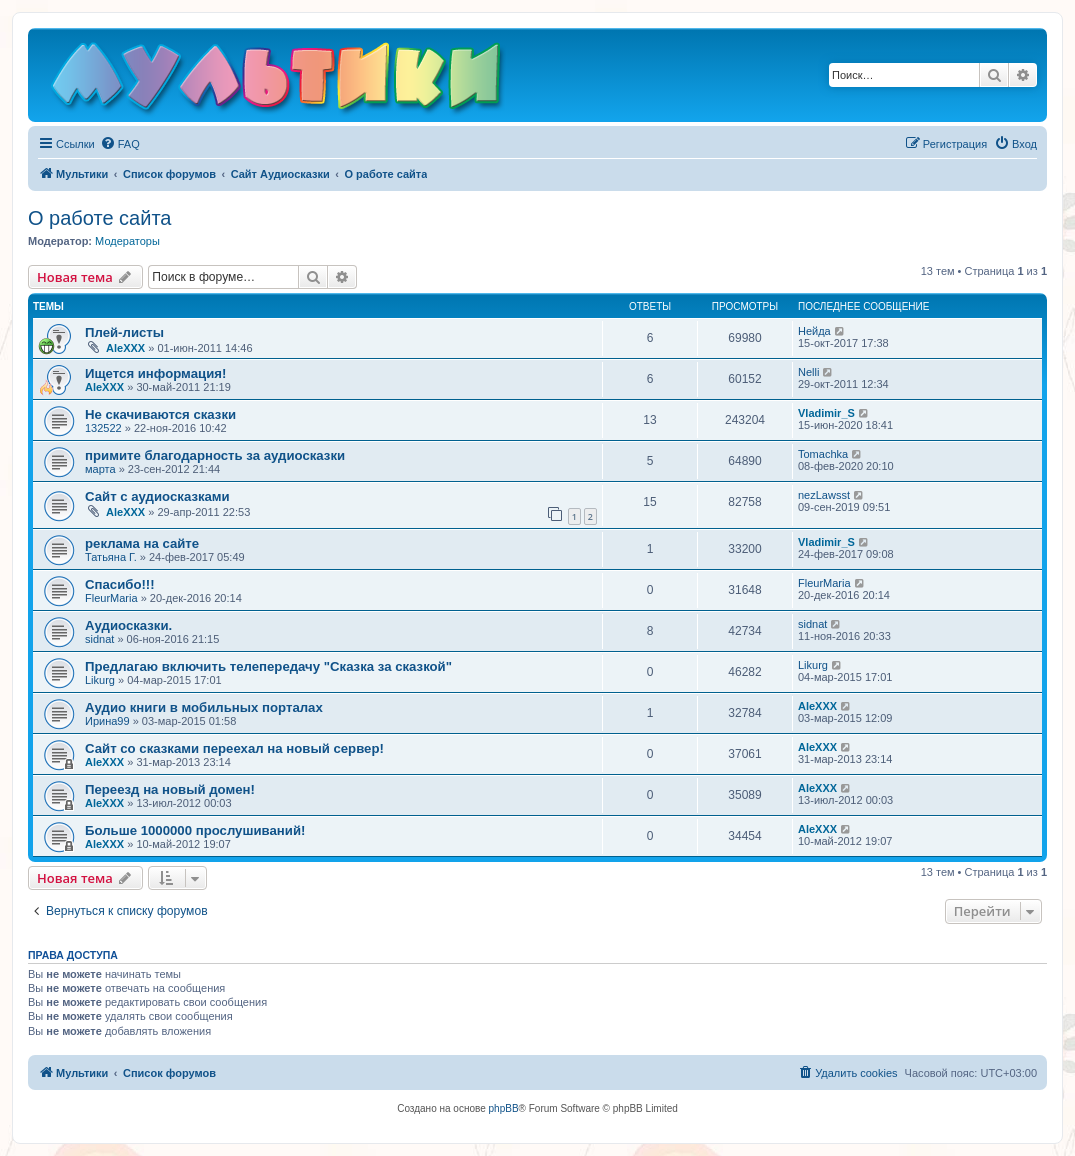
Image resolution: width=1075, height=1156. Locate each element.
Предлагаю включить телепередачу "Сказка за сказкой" (268, 666)
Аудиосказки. (128, 625)
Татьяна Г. (111, 557)
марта (100, 469)
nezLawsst (824, 495)
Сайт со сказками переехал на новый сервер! (234, 748)
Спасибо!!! (120, 584)
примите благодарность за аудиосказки (215, 455)
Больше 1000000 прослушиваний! (195, 830)
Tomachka (823, 454)
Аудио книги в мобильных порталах (204, 707)
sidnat (99, 639)
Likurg (100, 680)
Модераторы (127, 241)
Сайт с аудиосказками (157, 496)
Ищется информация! (155, 373)
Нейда (814, 331)
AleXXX (125, 348)
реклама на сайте (142, 543)
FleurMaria (111, 598)
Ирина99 (107, 721)
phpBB (504, 1108)
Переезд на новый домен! (170, 789)
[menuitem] (120, 144)
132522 (103, 428)
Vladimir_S (826, 413)
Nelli (808, 372)
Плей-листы (124, 332)
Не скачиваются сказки (160, 414)
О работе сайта (99, 218)
